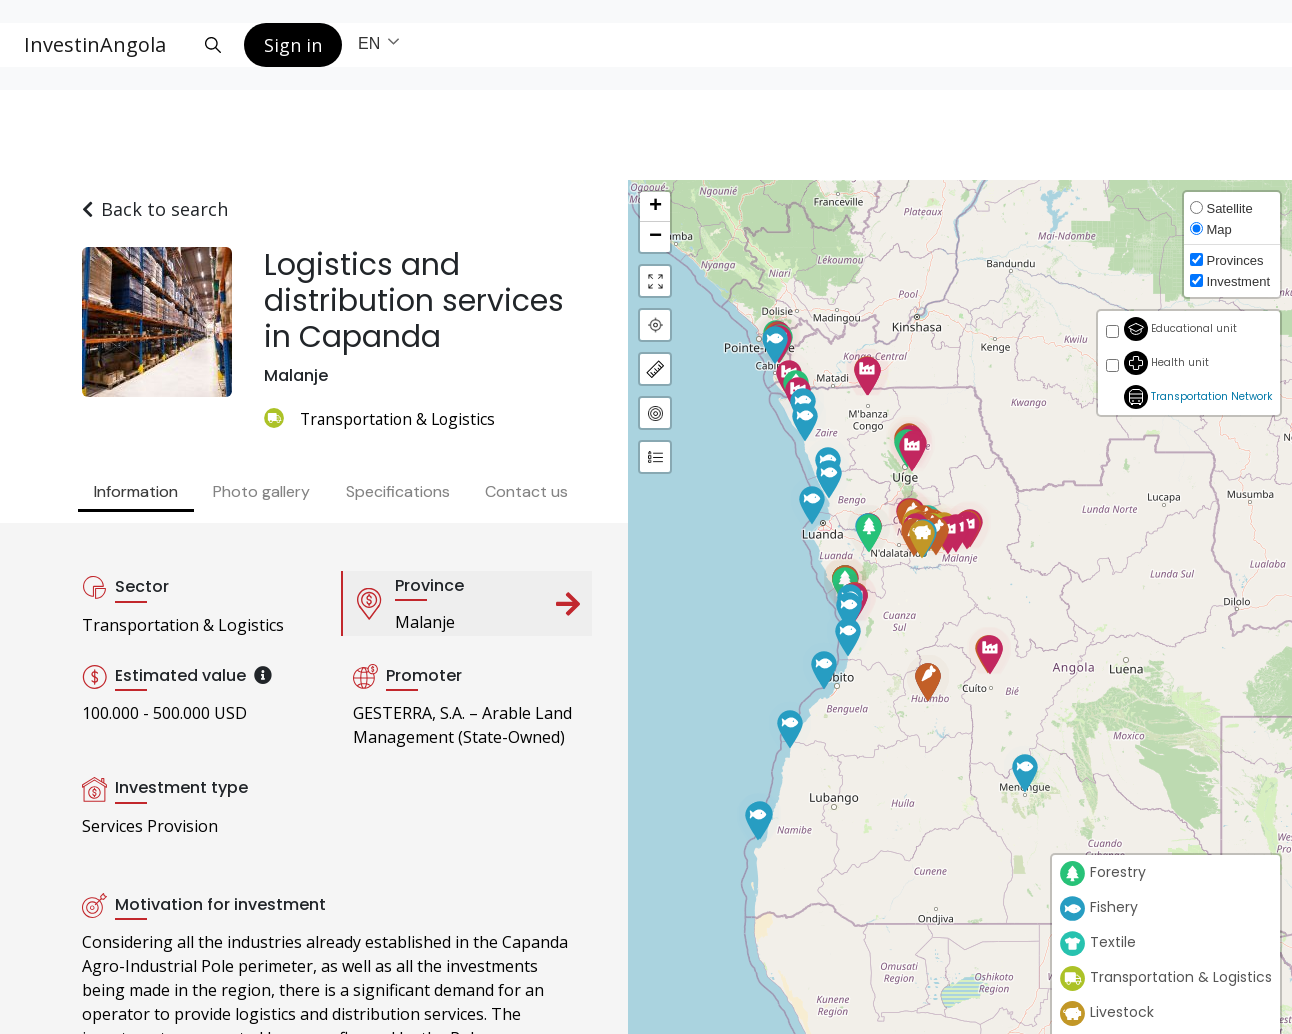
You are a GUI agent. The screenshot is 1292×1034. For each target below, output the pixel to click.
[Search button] (213, 45)
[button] (1025, 769)
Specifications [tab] (398, 491)
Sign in (293, 45)
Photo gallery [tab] (261, 491)
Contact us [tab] (526, 491)
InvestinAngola (95, 44)
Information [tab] (136, 491)
